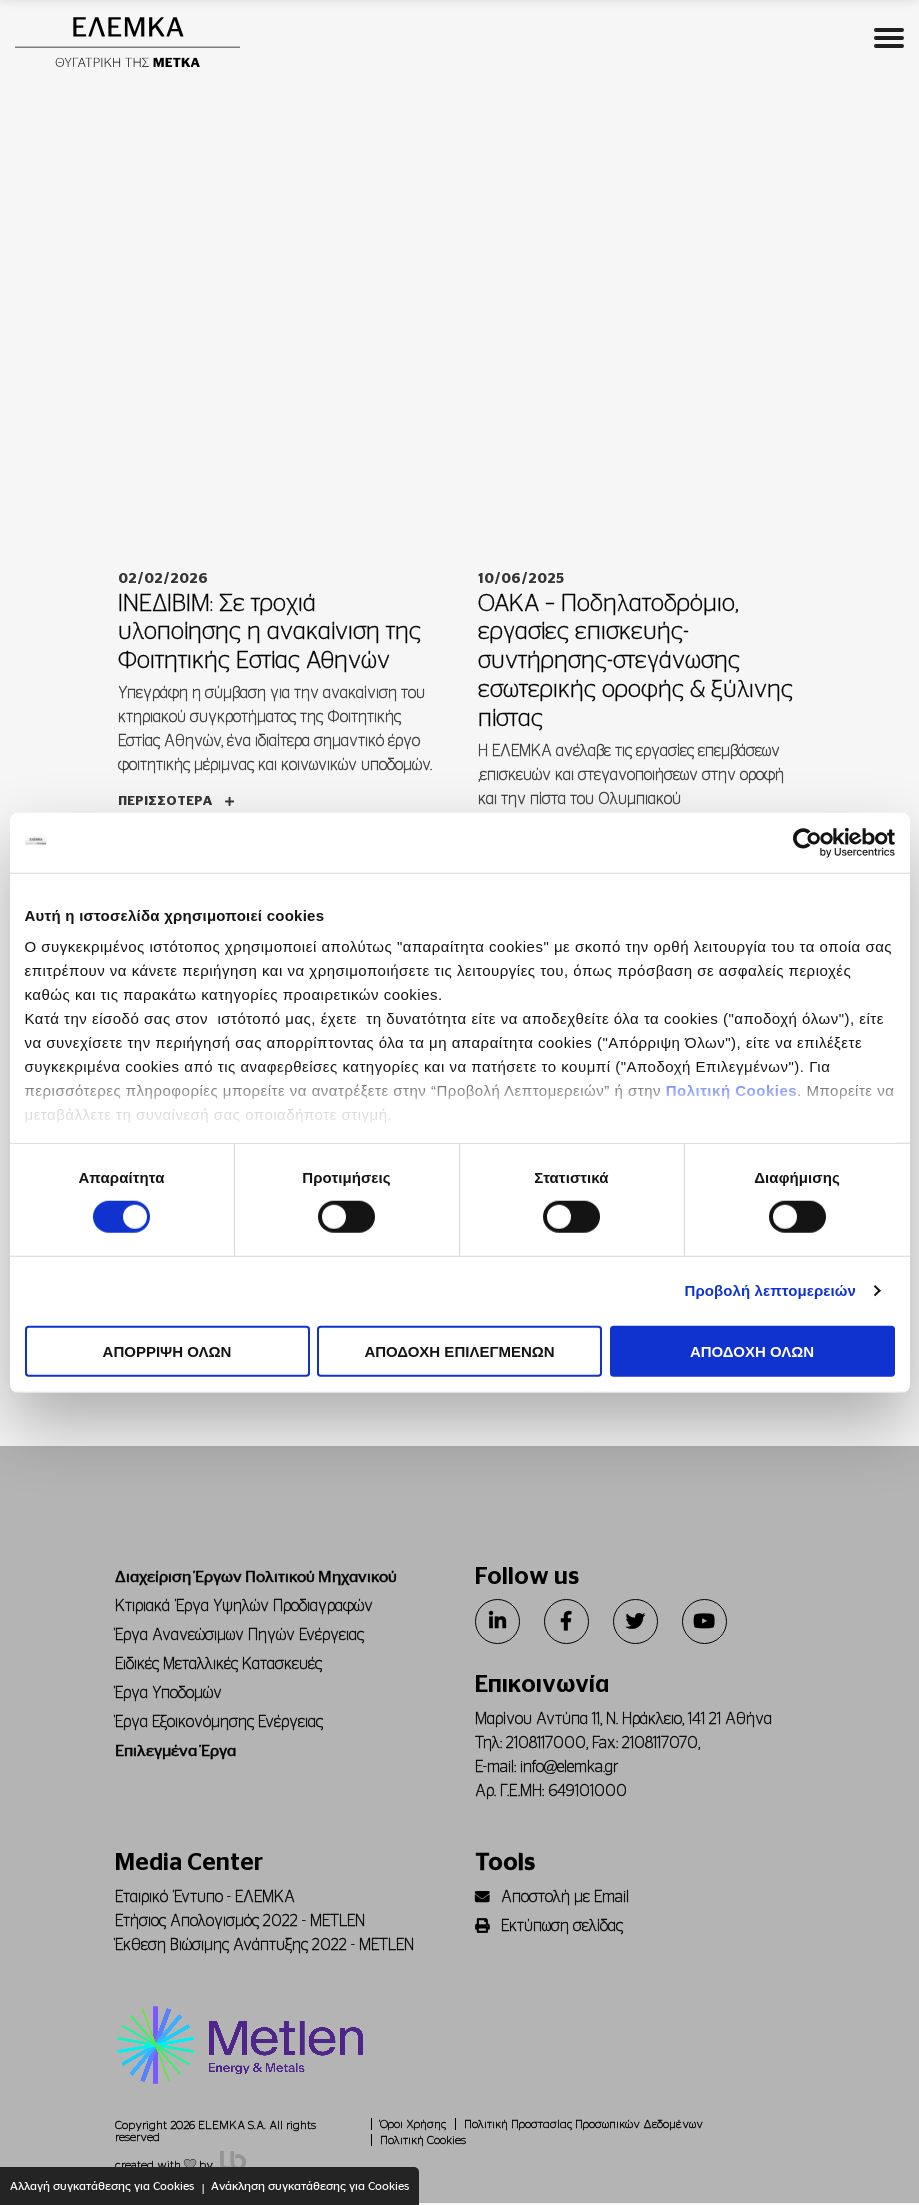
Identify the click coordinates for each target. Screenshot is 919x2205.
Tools (505, 1865)
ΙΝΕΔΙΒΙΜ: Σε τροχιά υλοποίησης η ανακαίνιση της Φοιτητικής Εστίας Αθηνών (269, 634)
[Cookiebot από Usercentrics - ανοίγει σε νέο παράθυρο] (807, 842)
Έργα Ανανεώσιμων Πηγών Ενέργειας (239, 1637)
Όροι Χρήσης (413, 2126)
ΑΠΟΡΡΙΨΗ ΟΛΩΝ (167, 1351)
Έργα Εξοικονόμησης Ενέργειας (219, 1724)
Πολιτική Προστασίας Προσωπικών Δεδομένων (583, 2126)
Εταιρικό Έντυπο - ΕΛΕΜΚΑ (205, 1899)
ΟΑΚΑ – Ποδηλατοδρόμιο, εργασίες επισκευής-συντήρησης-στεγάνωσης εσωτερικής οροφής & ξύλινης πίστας (635, 662)
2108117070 (660, 1745)
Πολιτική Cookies (731, 1090)
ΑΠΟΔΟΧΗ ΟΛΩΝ (752, 1351)
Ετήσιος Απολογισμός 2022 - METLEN (240, 1923)
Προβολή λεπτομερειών (771, 1290)
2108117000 (546, 1745)
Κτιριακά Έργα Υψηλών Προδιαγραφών (244, 1608)
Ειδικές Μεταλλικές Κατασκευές (218, 1666)
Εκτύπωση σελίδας (549, 1928)
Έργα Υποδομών (168, 1695)
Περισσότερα (176, 803)
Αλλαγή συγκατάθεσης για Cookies (102, 2186)
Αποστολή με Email (552, 1899)
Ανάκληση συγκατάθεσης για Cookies (310, 2186)
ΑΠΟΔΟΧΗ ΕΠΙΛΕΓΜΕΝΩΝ (459, 1351)
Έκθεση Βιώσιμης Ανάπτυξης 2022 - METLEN (264, 1947)
